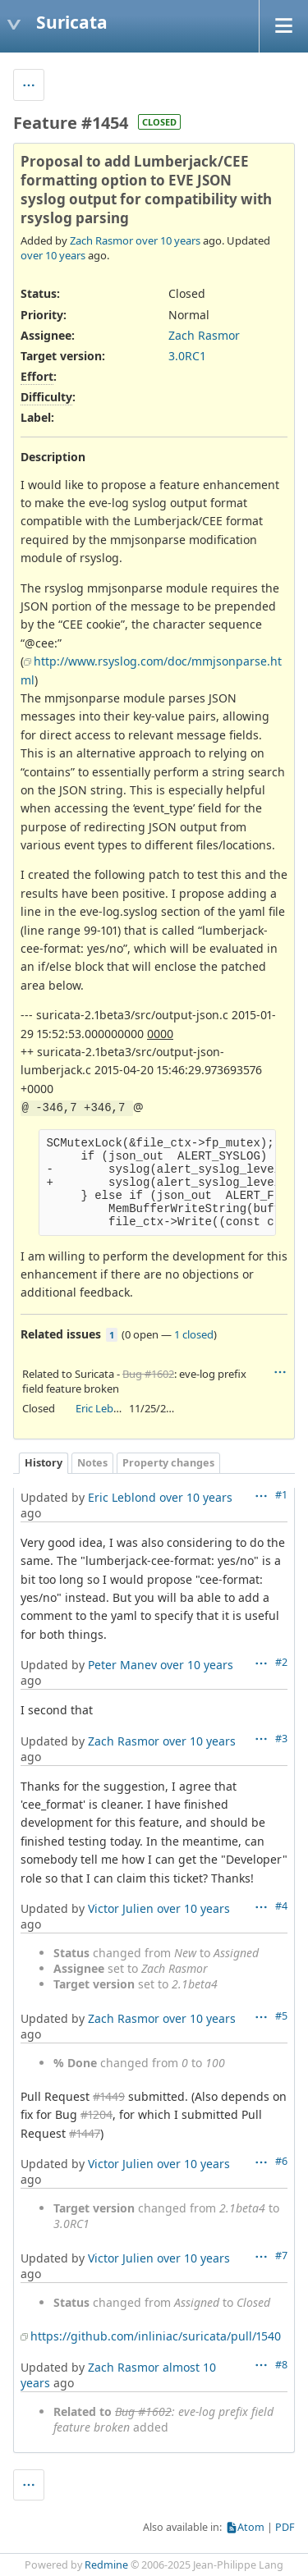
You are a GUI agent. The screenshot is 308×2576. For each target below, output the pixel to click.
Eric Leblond (106, 1408)
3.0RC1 (187, 356)
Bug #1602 (148, 1373)
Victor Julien (121, 1908)
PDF (285, 2527)
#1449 (109, 2096)
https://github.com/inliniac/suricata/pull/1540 (155, 2336)
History (43, 1463)
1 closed (194, 1334)
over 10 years (168, 240)
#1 (281, 1495)
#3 (281, 1739)
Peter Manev (122, 1664)
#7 (281, 2256)
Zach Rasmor (101, 240)
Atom (250, 2527)
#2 (281, 1662)
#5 (281, 2016)
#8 (281, 2365)
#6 (281, 2161)
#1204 (96, 2114)
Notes (92, 1463)
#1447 (84, 2133)
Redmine (106, 2565)
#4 (281, 1906)
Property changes (168, 1463)
